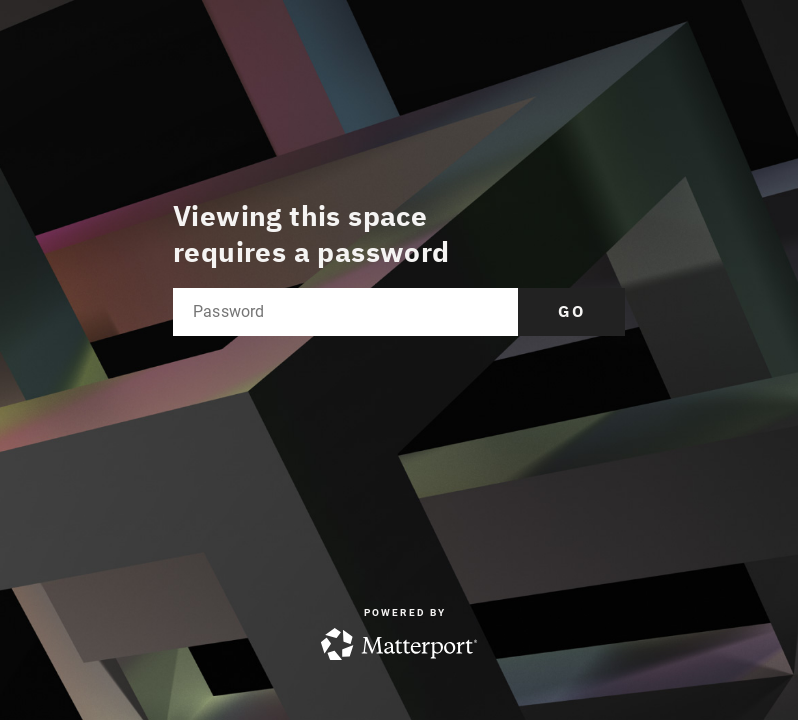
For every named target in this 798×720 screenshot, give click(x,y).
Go (571, 311)
